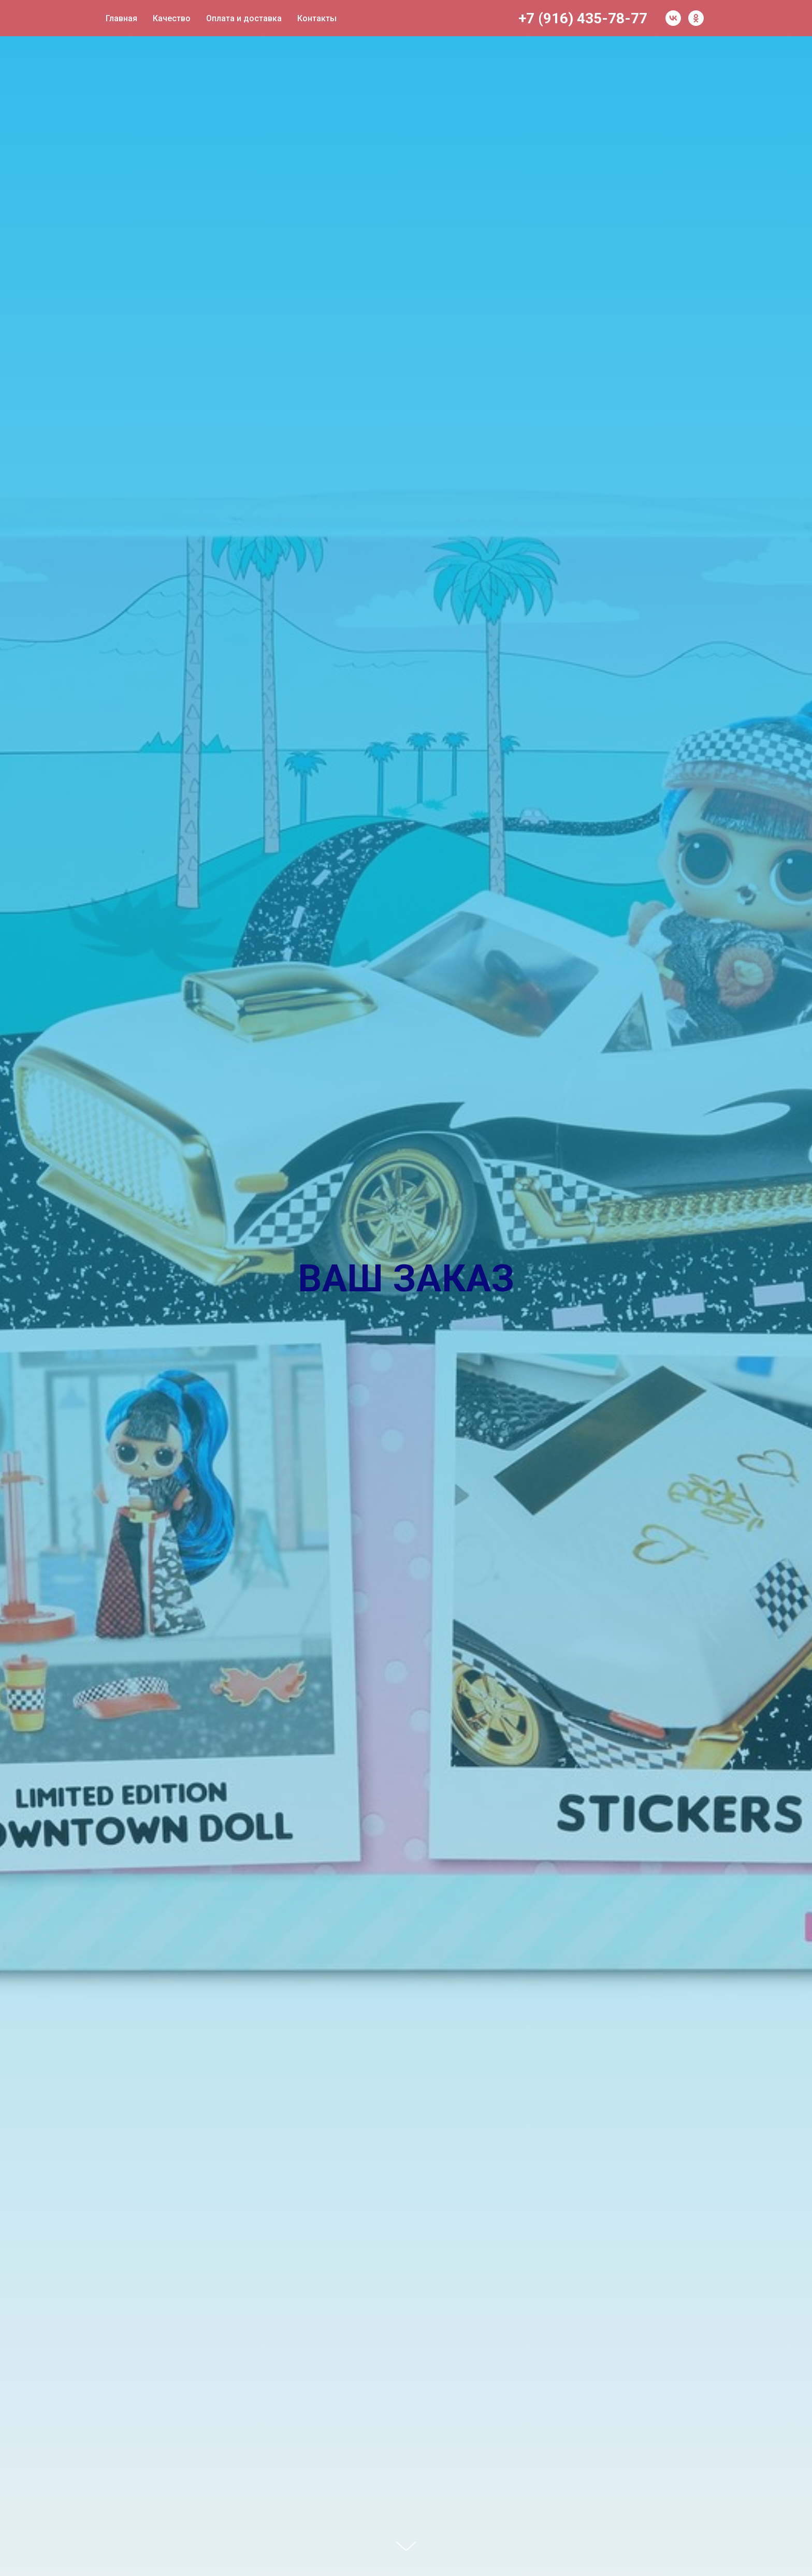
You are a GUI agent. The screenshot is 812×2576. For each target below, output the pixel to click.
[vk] (673, 18)
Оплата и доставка (244, 18)
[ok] (696, 18)
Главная (121, 18)
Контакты (317, 18)
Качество (172, 18)
